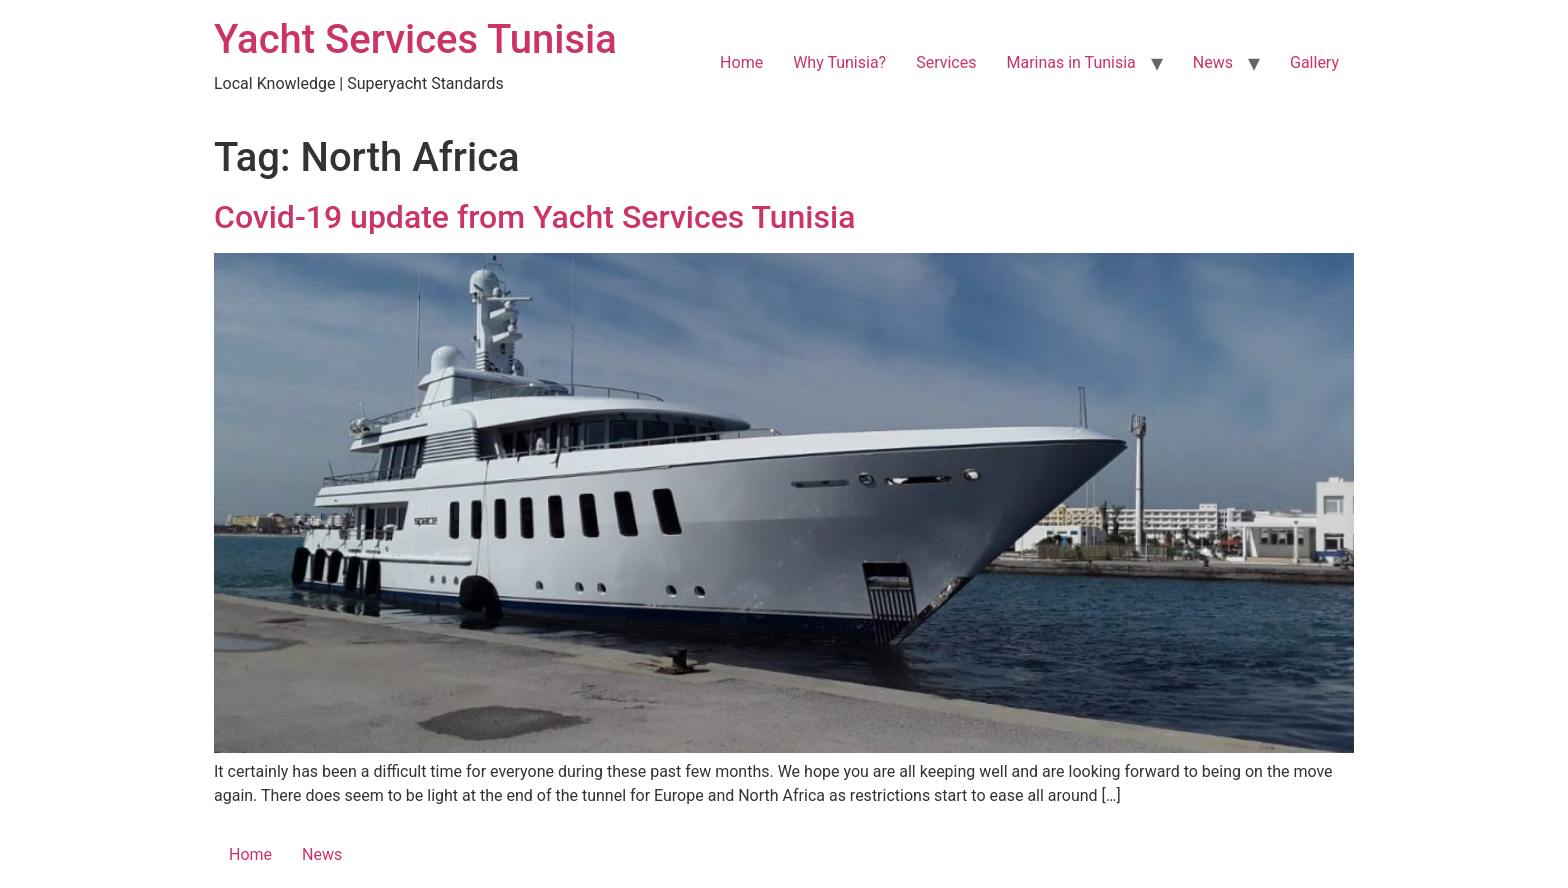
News (1213, 62)
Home (741, 62)
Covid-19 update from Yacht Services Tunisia (534, 217)
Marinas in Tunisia (1070, 62)
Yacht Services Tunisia (415, 39)
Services (946, 62)
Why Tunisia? (839, 62)
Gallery (1314, 62)
